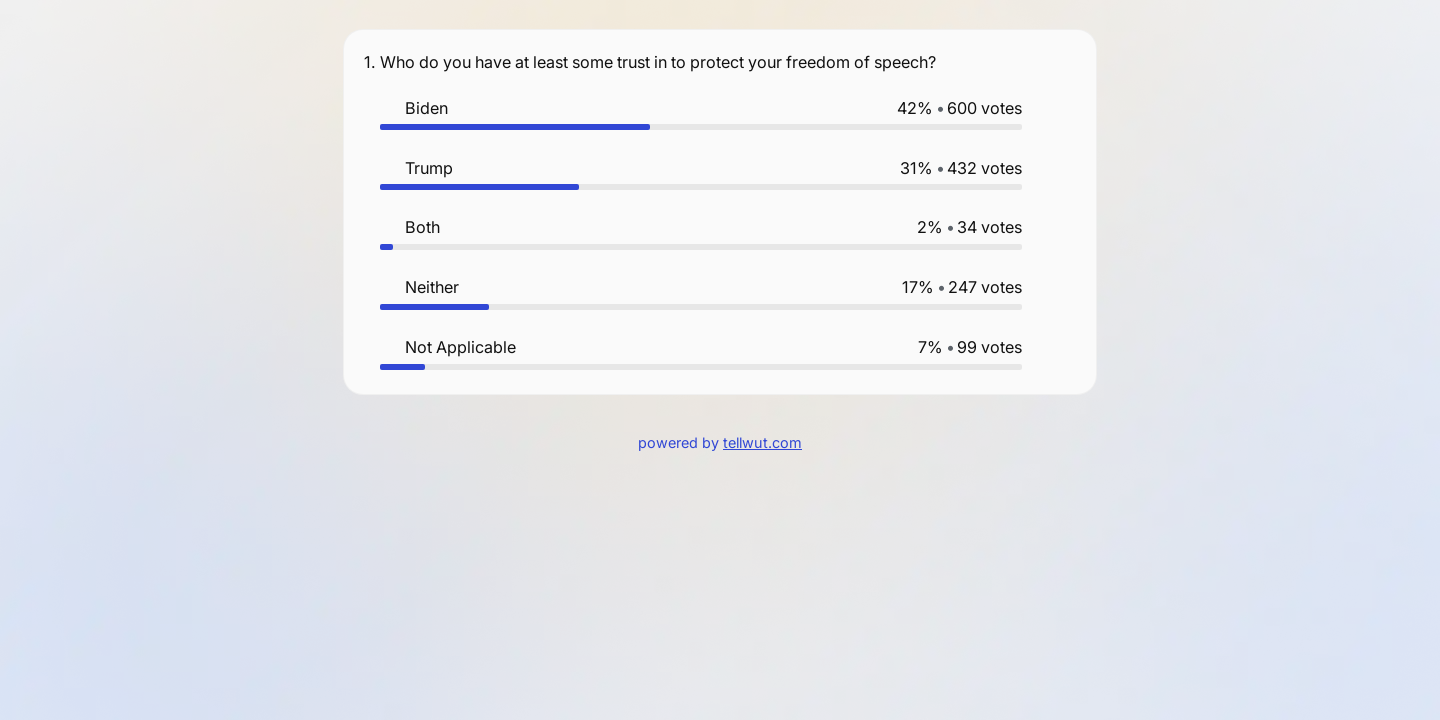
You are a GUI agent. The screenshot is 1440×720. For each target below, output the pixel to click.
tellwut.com (762, 442)
